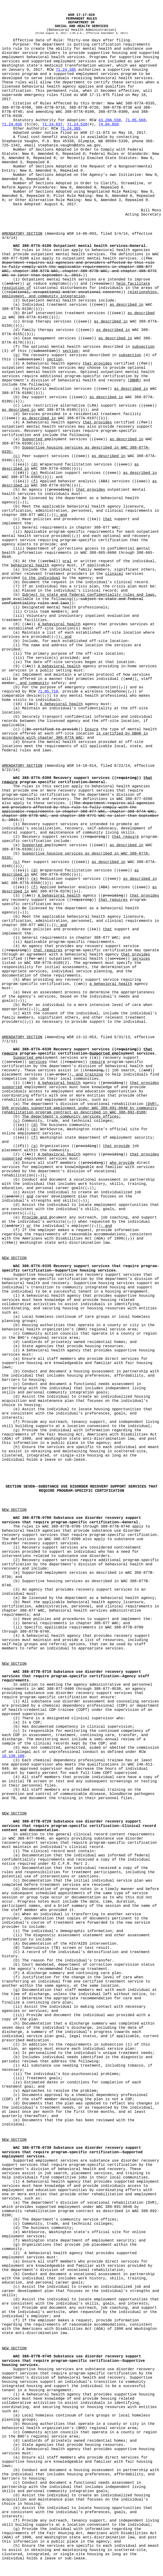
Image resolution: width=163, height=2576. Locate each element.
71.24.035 (12, 124)
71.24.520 (77, 124)
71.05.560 (135, 120)
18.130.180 (13, 1756)
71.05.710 (48, 691)
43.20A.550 (109, 120)
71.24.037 (52, 124)
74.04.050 (108, 124)
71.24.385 (66, 70)
